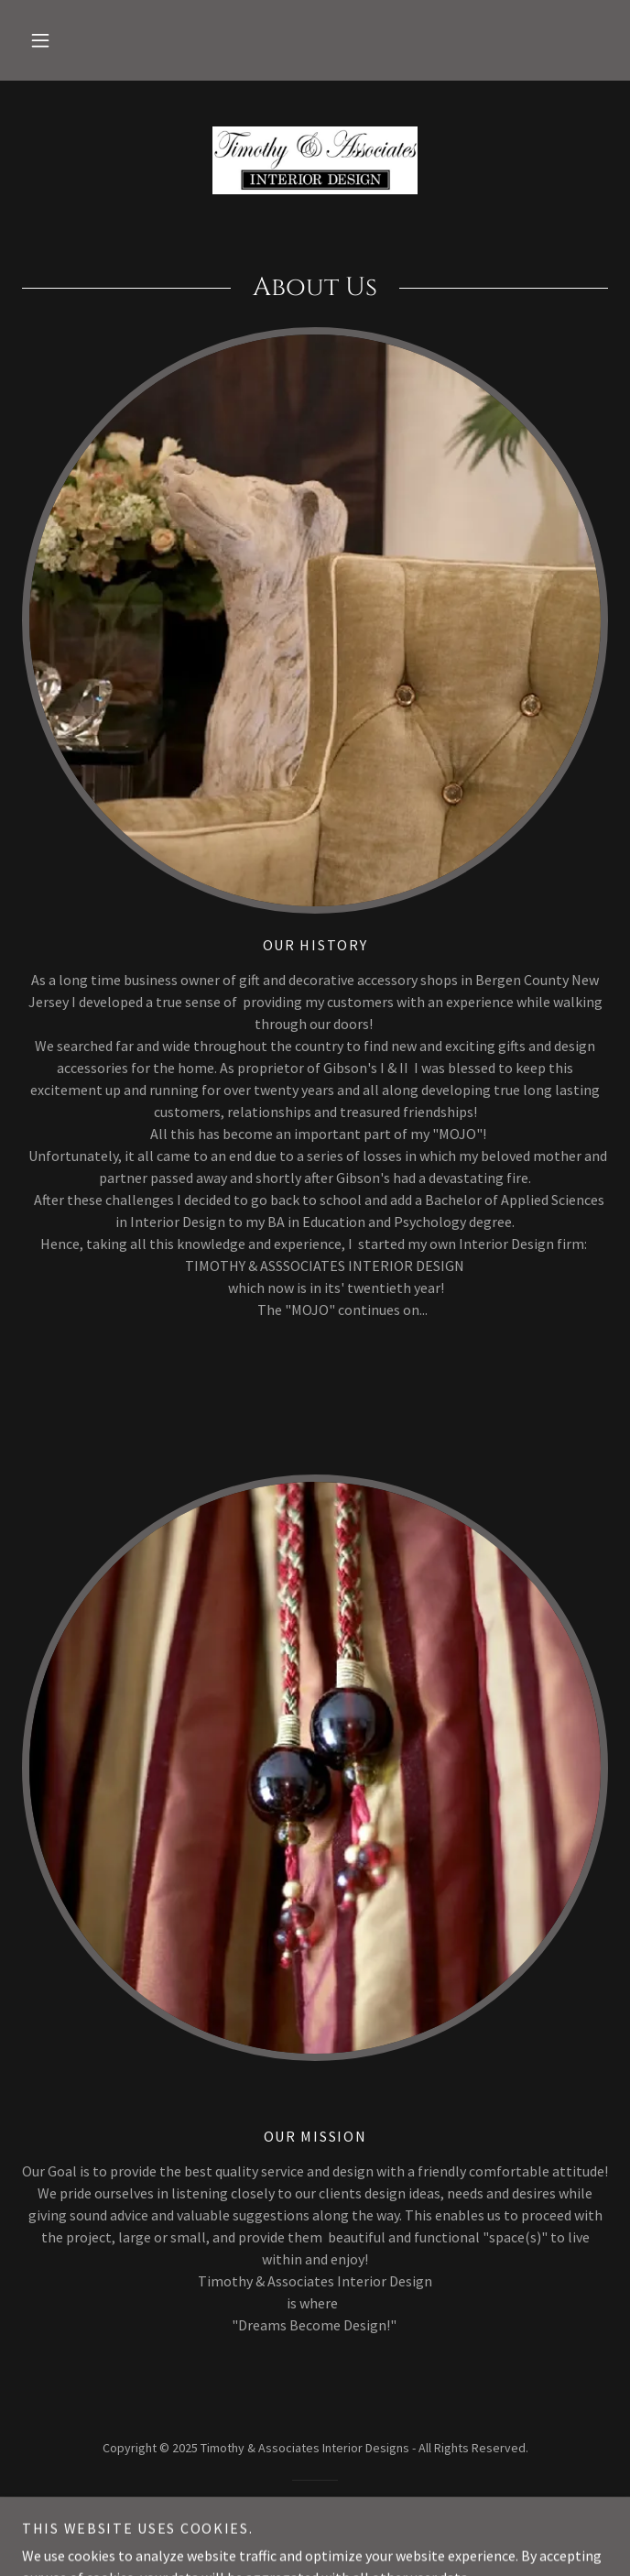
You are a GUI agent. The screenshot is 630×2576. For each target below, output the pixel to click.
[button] (40, 40)
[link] (315, 160)
